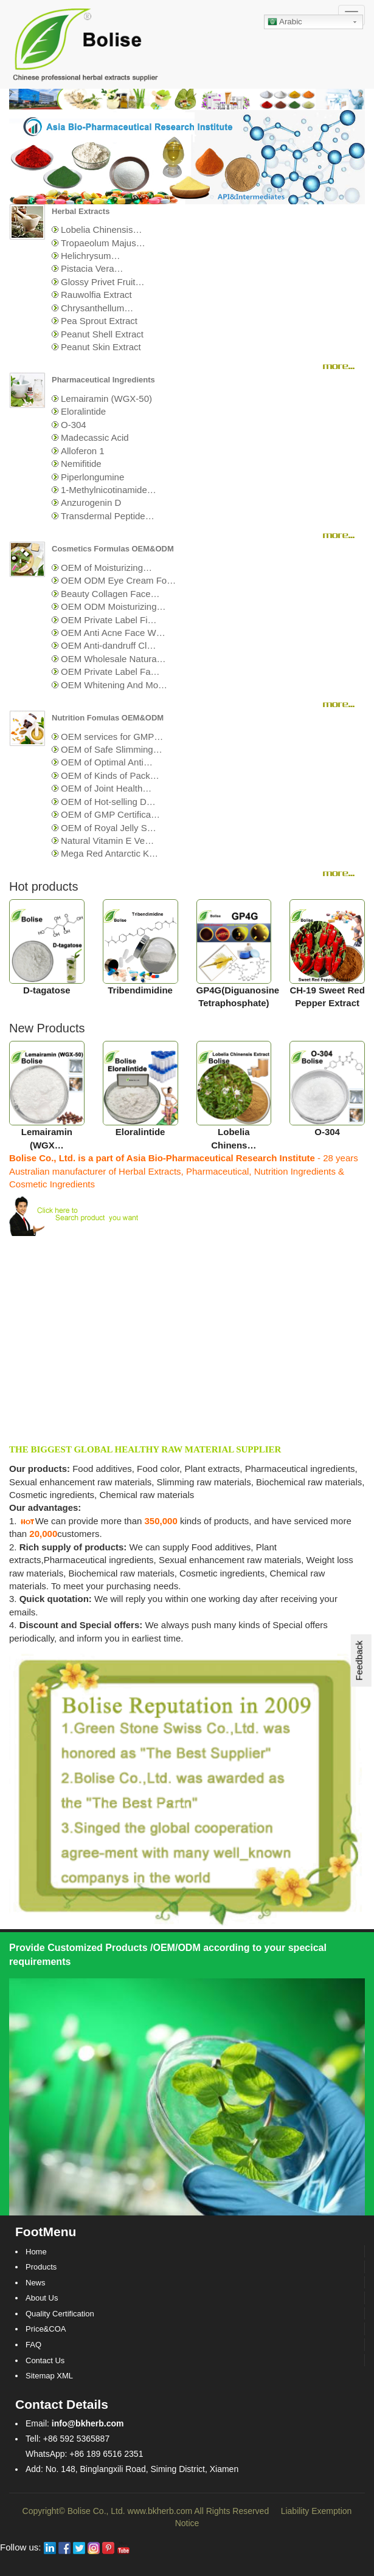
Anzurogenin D (91, 502)
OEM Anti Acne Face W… (113, 632)
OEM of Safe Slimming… (111, 749)
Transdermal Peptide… (107, 516)
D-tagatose (47, 990)
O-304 (73, 425)
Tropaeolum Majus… (103, 243)
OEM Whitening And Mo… (114, 685)
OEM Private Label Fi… (109, 620)
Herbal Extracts (80, 211)
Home (36, 2251)
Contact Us (45, 2360)
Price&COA (46, 2328)
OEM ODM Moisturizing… (113, 606)
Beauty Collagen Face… (110, 594)
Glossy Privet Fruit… (103, 282)
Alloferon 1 (83, 451)
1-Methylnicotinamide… (108, 490)
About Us (42, 2297)
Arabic (285, 22)
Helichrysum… (90, 255)
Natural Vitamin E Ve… (107, 840)
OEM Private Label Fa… (110, 671)
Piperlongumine (92, 477)
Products (41, 2266)
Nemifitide (81, 463)
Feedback (359, 1660)
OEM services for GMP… (112, 736)
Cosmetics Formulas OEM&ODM (113, 548)
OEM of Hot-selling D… (108, 801)
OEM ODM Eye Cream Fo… (118, 580)
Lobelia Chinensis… (101, 229)
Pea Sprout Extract (99, 321)
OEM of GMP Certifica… (110, 814)
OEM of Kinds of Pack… (110, 775)
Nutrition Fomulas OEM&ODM (108, 717)
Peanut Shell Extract (102, 334)
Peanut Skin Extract (101, 347)
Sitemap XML (49, 2375)
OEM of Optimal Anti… (107, 762)
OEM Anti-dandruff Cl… (108, 645)
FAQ (33, 2344)
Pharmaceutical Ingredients (103, 379)
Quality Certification (60, 2313)
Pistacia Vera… (92, 268)
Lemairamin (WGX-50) (106, 398)
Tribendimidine (140, 990)
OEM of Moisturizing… (106, 567)
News (36, 2282)
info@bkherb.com (88, 2423)
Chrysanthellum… (97, 308)
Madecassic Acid (95, 437)
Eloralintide (83, 411)
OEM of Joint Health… (106, 788)
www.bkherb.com (160, 2511)
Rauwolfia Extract (96, 294)
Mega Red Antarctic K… (109, 853)
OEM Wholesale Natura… (113, 659)
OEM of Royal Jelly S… (108, 828)
